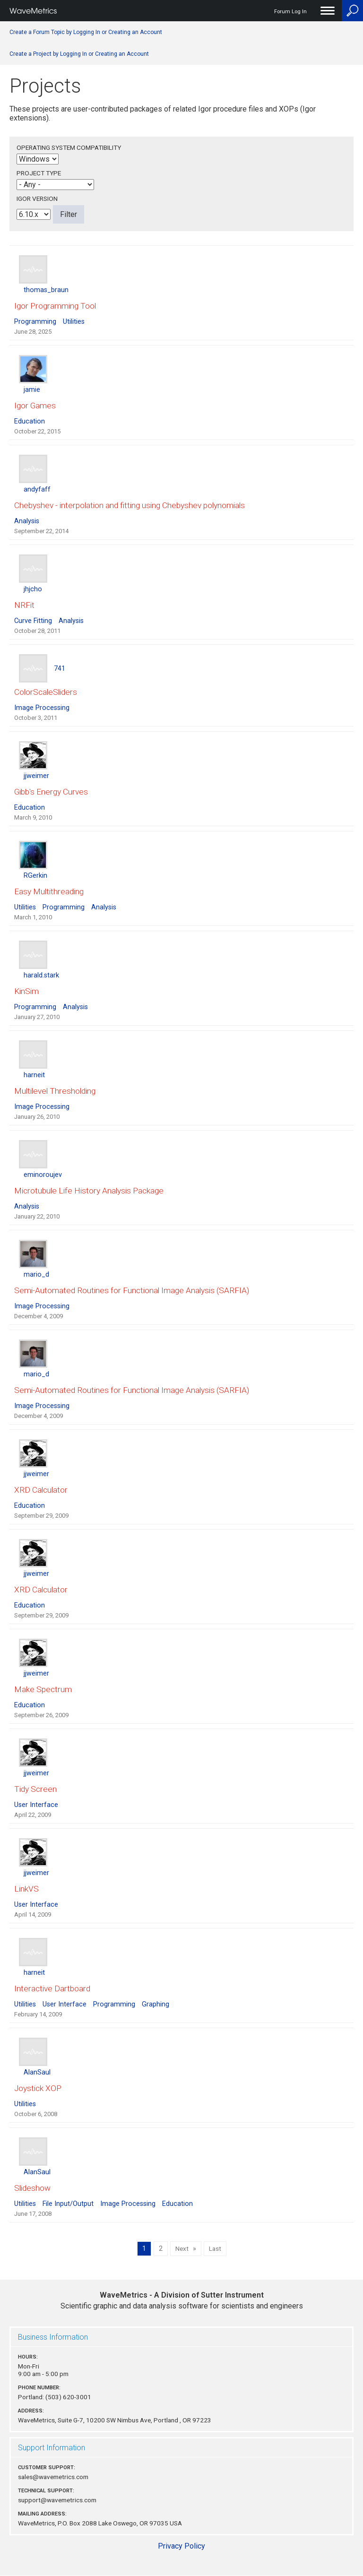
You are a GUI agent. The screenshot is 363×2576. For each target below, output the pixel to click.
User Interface (36, 1805)
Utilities (74, 322)
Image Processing (41, 708)
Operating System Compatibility (69, 147)
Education (29, 421)
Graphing (155, 2004)
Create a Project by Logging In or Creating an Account (79, 54)
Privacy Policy (181, 2545)
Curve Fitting (33, 621)
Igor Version (37, 198)
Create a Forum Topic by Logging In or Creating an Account (85, 32)
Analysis (26, 521)
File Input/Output (68, 2204)
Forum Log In (290, 12)
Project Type (39, 173)
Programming (35, 322)
